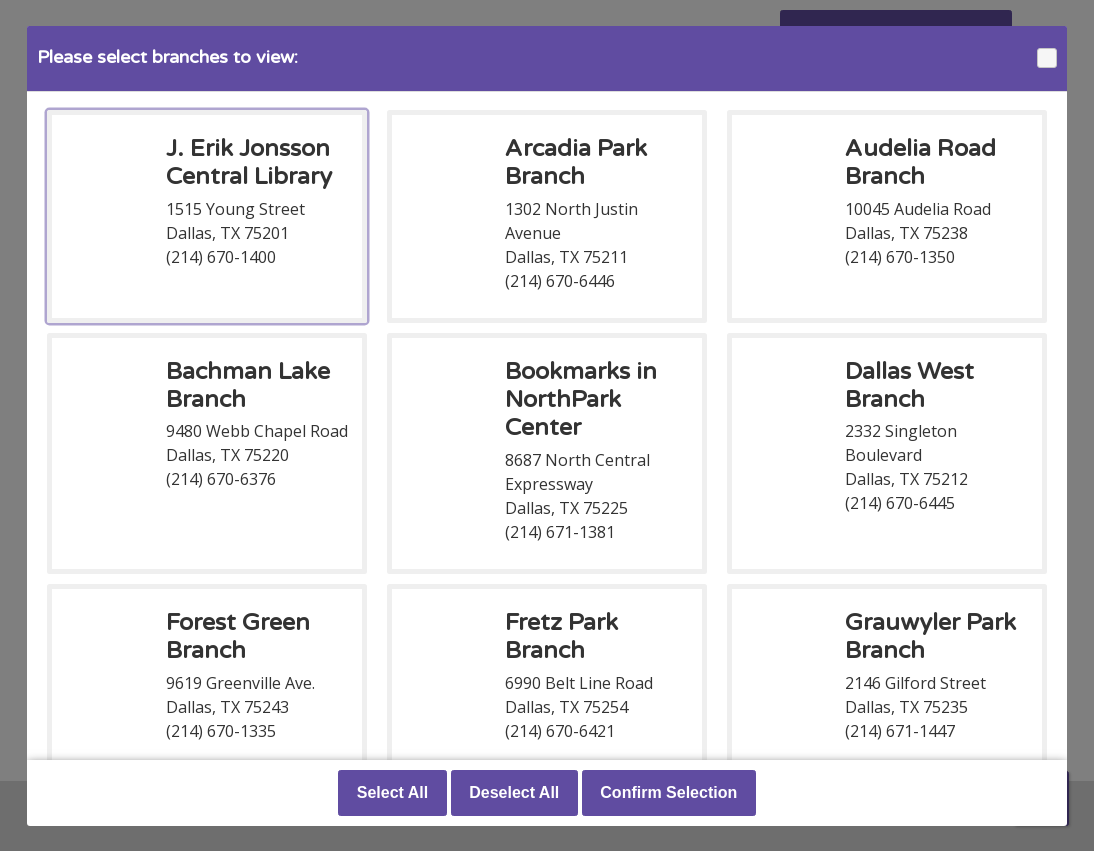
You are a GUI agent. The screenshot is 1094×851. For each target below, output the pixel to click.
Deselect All (514, 792)
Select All (392, 792)
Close (1046, 58)
